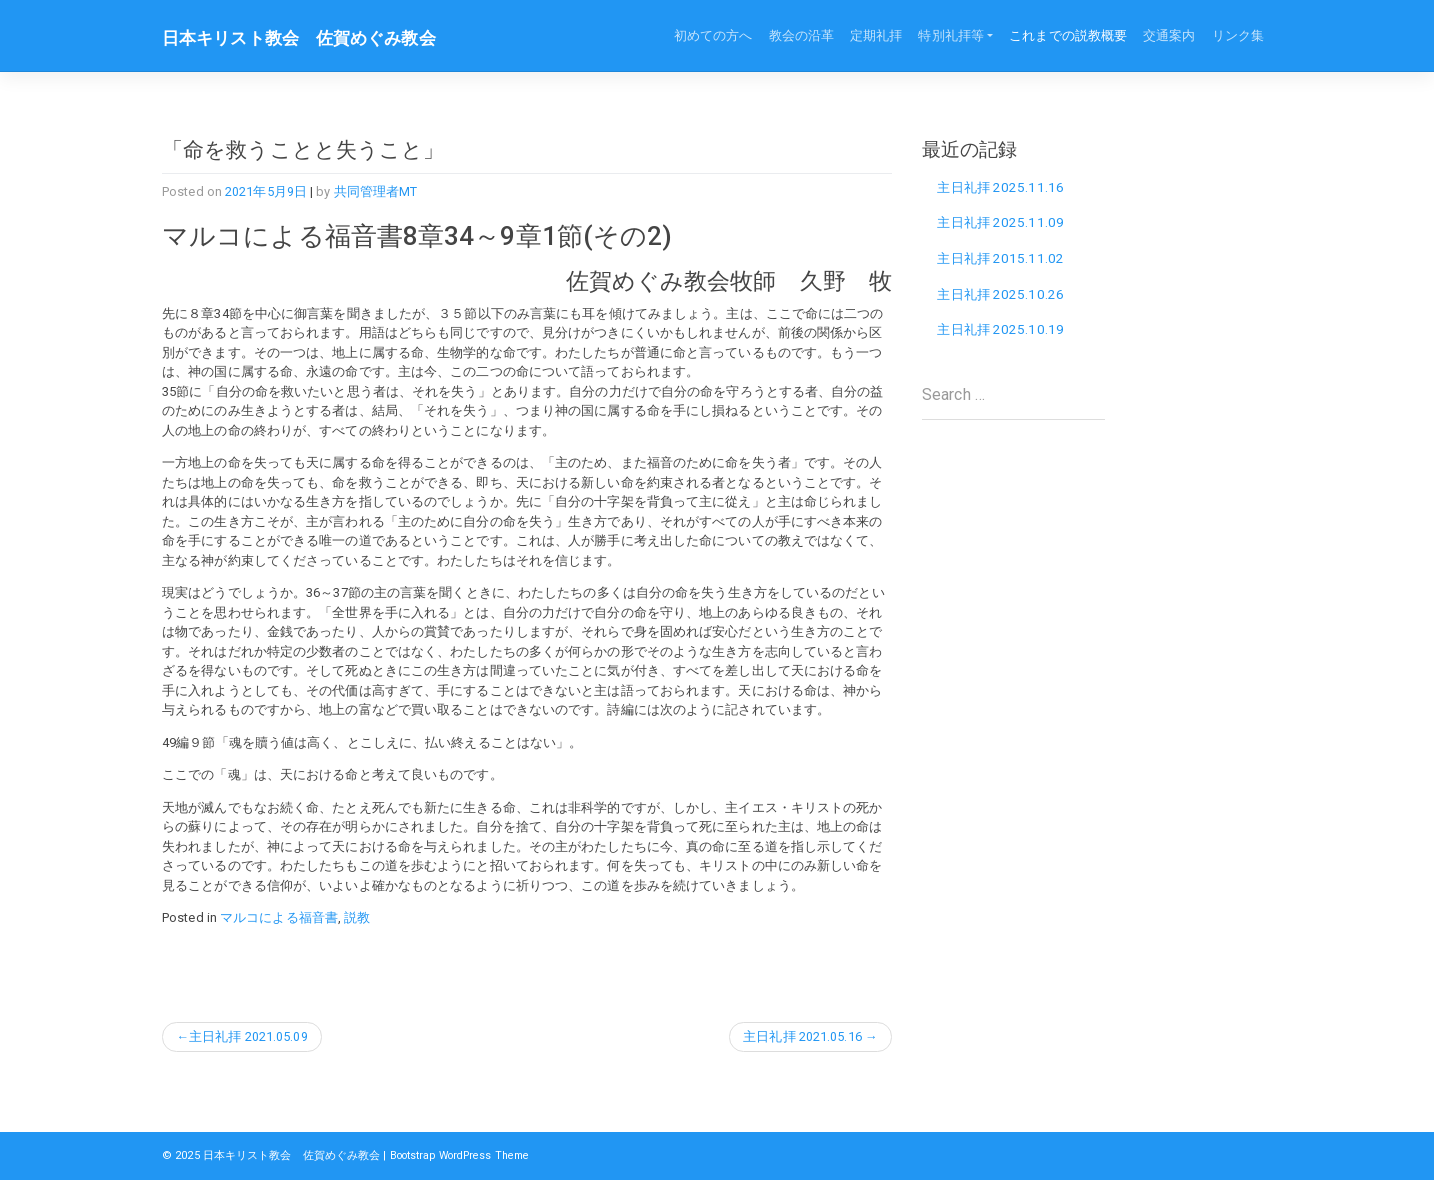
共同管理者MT (376, 191)
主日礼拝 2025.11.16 (1003, 187)
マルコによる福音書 (279, 917)
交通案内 (1169, 35)
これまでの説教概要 (1068, 35)
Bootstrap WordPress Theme (469, 1155)
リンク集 (1238, 35)
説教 (357, 917)
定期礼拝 (876, 35)
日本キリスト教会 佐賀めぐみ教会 (307, 38)
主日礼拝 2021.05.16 (801, 1036)
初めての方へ (713, 35)
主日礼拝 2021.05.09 (249, 1036)
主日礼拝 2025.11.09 (1003, 224)
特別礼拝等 (951, 35)
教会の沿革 (802, 35)
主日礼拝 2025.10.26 (1003, 298)
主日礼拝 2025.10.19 (1003, 335)
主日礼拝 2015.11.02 (1003, 261)
